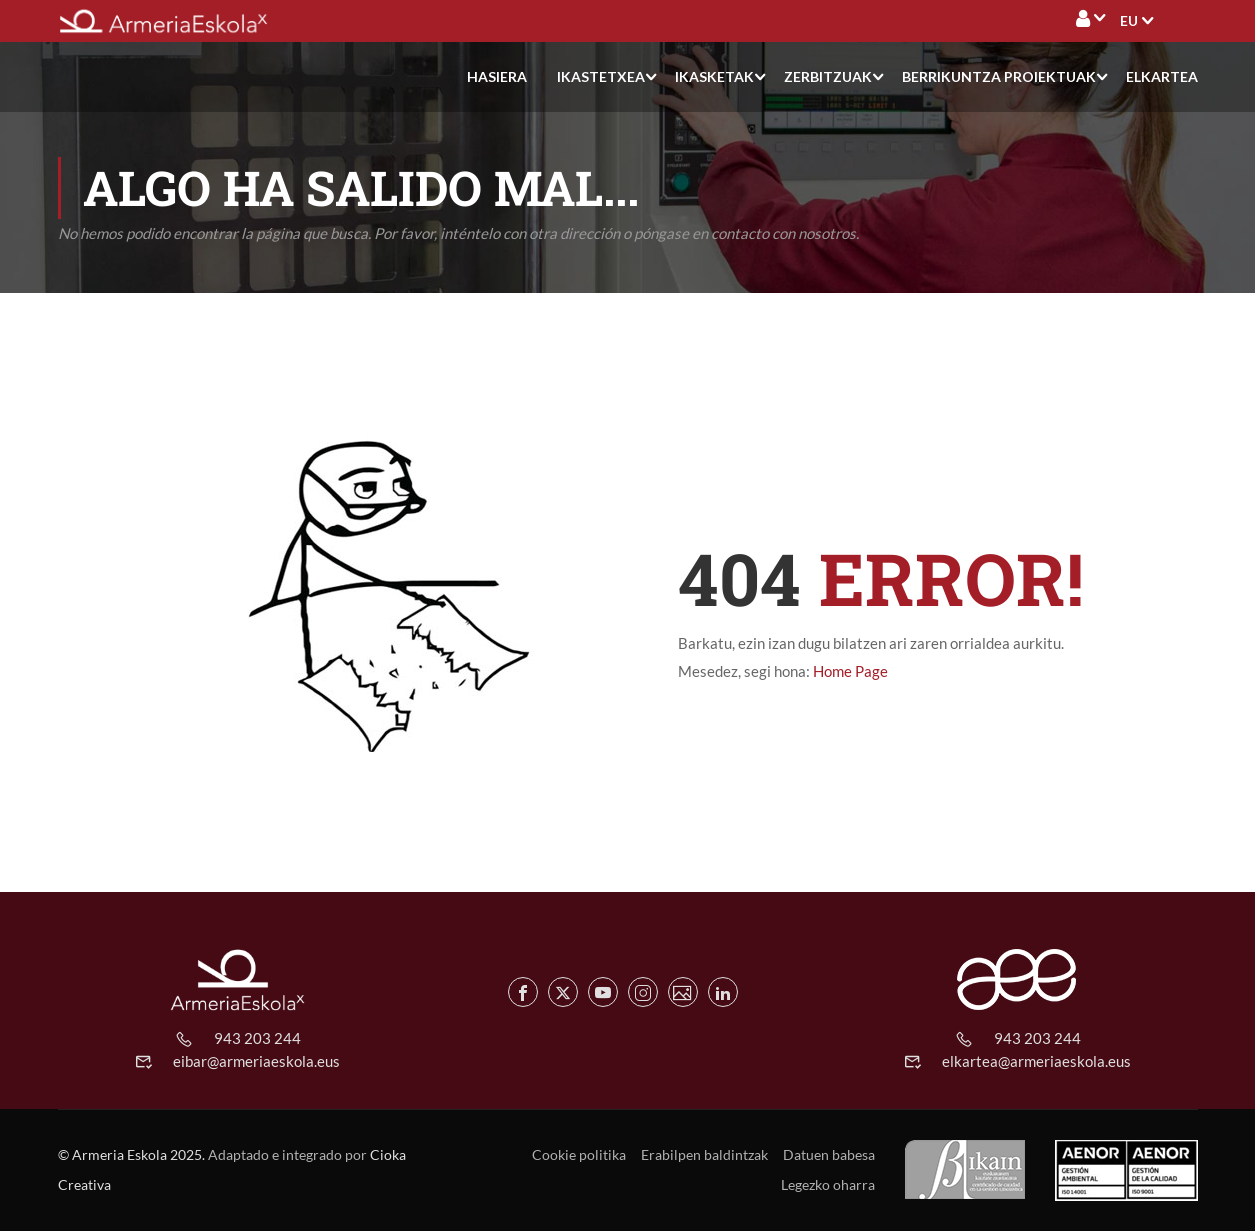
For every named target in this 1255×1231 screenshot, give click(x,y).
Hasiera (497, 76)
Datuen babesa (829, 1154)
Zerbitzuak (828, 76)
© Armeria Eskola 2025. (131, 1154)
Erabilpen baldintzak (704, 1154)
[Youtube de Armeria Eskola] (603, 992)
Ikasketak (714, 76)
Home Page (850, 672)
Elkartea (1162, 76)
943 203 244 (257, 1038)
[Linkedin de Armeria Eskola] (723, 992)
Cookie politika (579, 1154)
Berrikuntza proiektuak (999, 76)
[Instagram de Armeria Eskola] (643, 992)
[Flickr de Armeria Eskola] (683, 992)
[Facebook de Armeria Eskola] (523, 992)
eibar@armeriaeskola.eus (256, 1061)
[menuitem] (1129, 21)
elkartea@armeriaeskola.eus (1036, 1061)
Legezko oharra (828, 1184)
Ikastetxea (601, 76)
